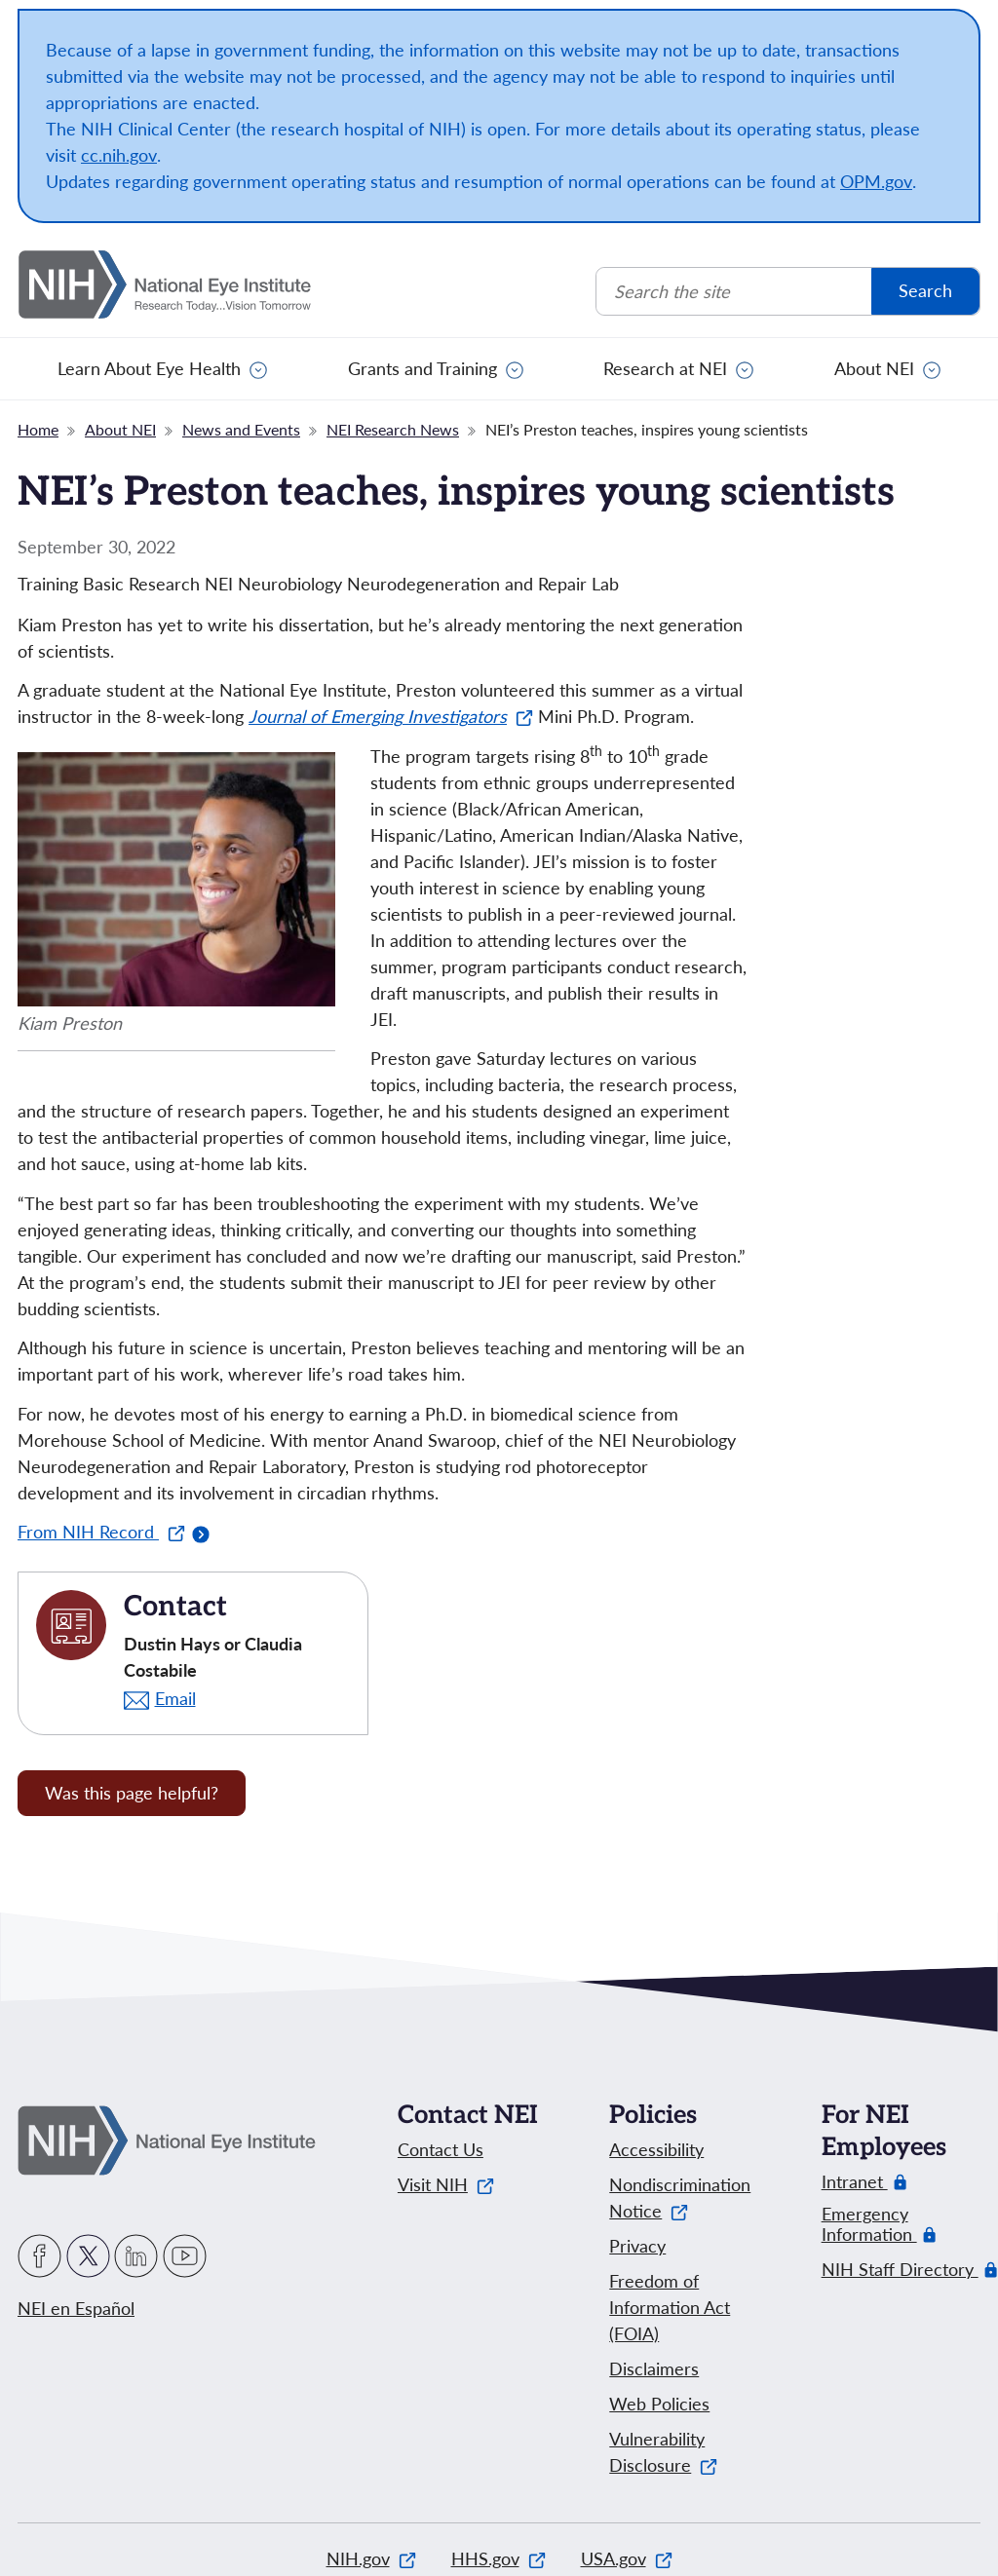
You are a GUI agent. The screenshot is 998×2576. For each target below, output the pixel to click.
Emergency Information (880, 2224)
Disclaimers (654, 2368)
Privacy (637, 2245)
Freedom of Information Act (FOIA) (669, 2307)
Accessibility (656, 2149)
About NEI (874, 368)
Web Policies (659, 2403)
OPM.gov (876, 181)
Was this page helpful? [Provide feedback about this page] (131, 1792)
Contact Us (440, 2149)
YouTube (185, 2256)
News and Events (241, 429)
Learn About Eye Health (149, 368)
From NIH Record (101, 1531)
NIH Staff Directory (900, 2269)
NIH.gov (371, 2558)
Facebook (39, 2256)
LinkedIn (136, 2256)
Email (175, 1698)
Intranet (855, 2182)
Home (38, 429)
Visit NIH (446, 2184)
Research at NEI (665, 368)
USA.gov (626, 2558)
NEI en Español (76, 2308)
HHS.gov (498, 2558)
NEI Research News (392, 429)
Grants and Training (422, 368)
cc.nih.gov (119, 155)
